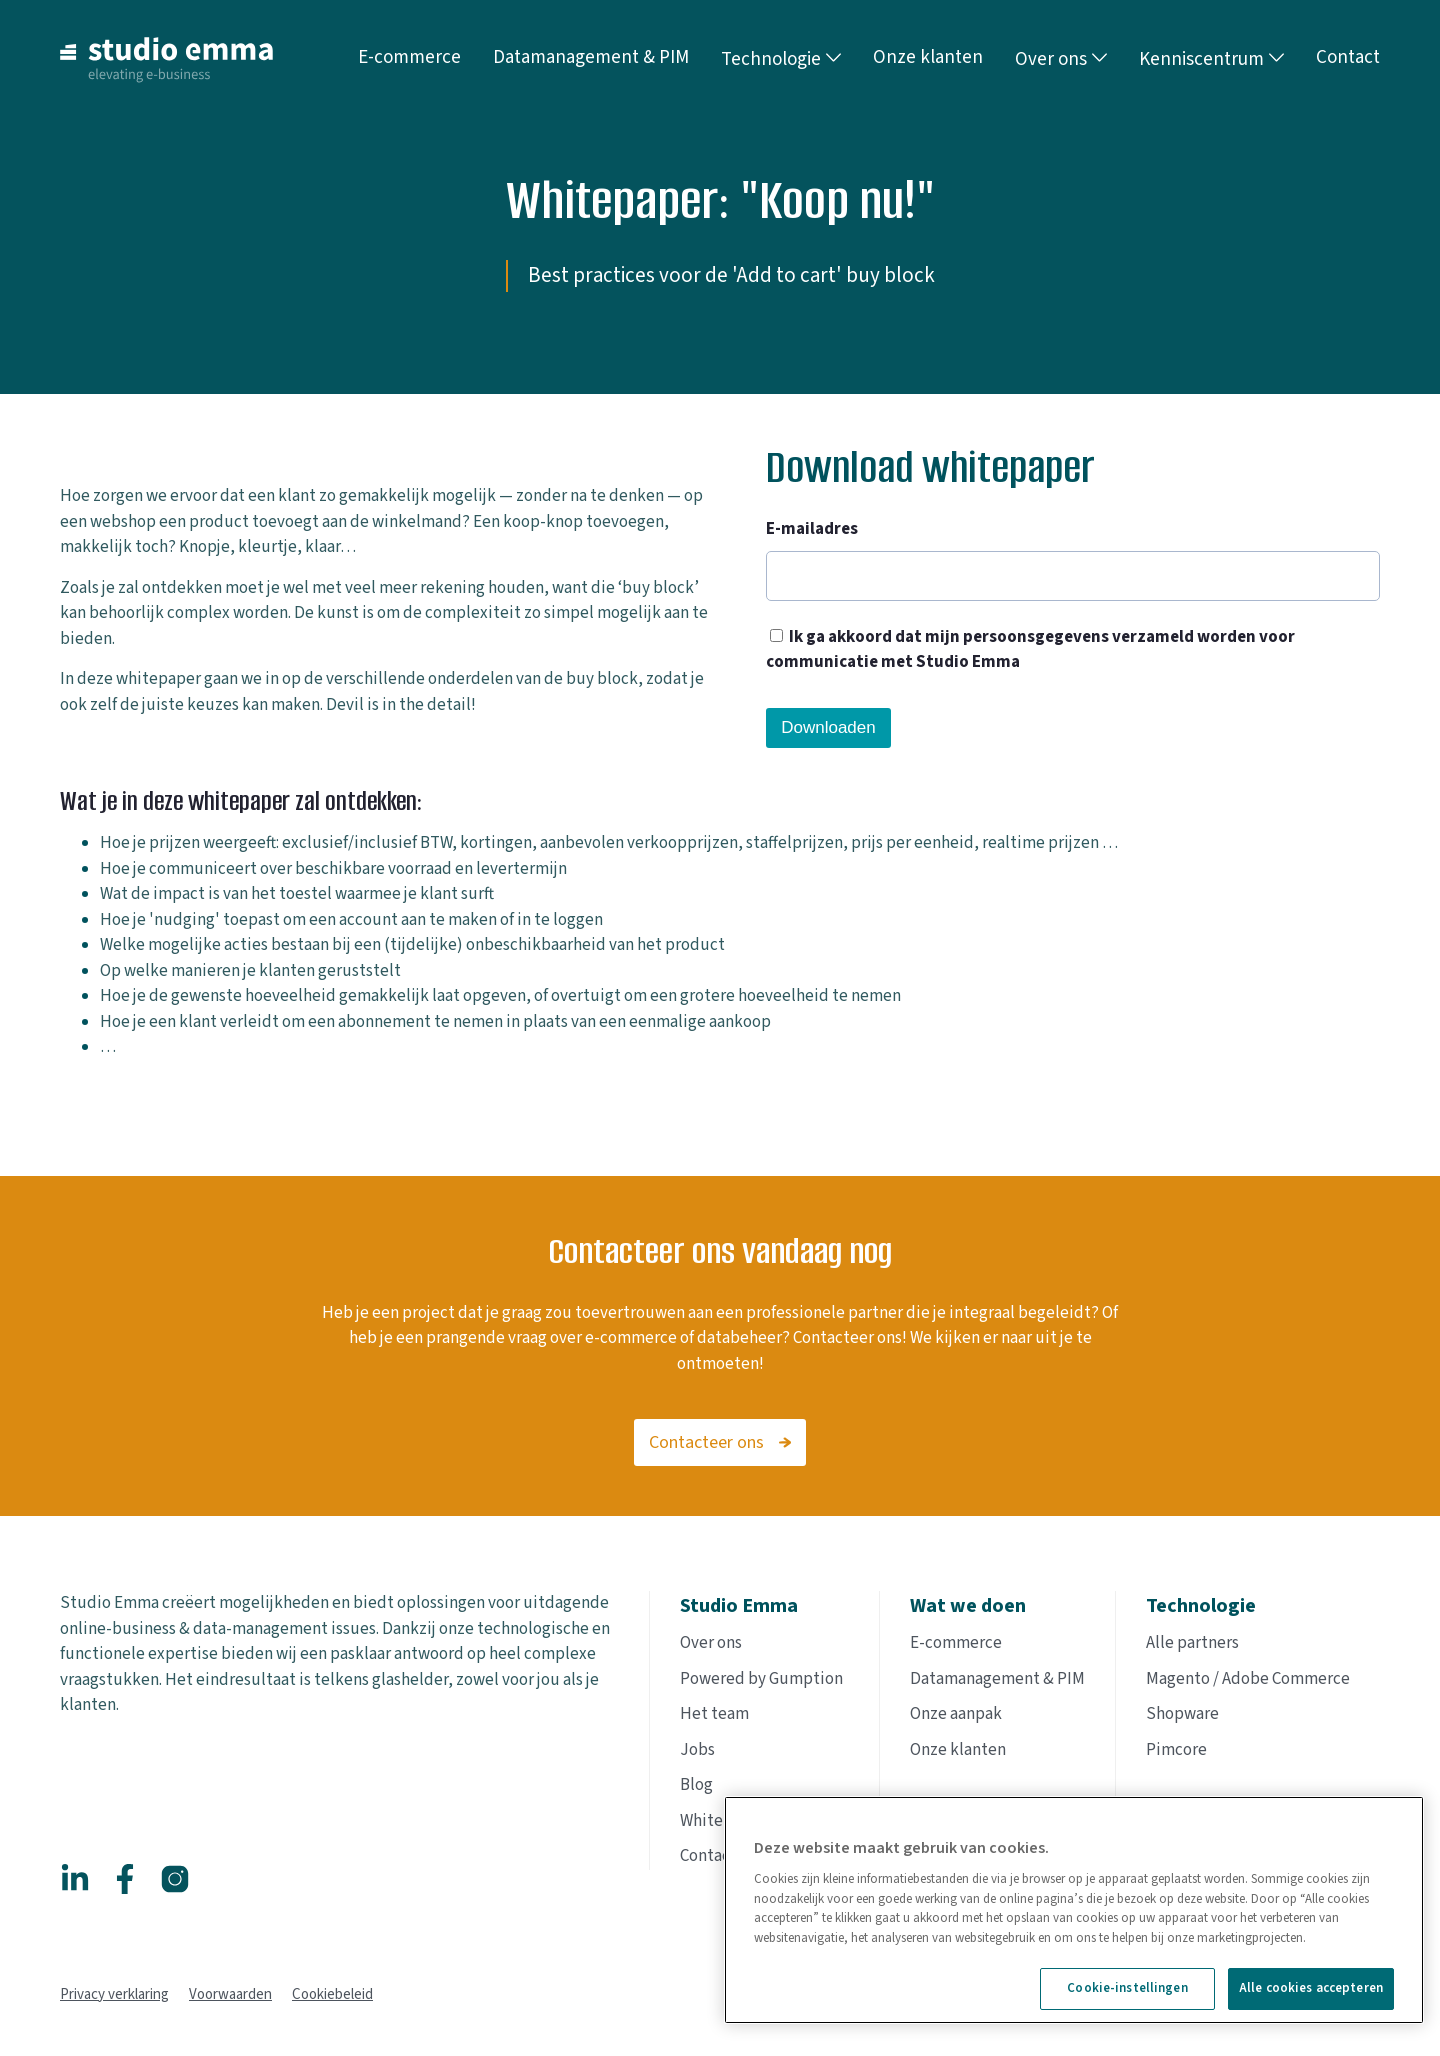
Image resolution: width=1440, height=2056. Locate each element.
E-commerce (956, 1643)
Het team (714, 1714)
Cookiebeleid (332, 1994)
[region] (1074, 1910)
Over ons (1061, 59)
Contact (708, 1856)
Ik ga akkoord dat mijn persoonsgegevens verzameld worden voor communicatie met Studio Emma (1030, 650)
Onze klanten (958, 1750)
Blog (696, 1785)
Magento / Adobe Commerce (1248, 1679)
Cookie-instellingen (1127, 1988)
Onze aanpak (956, 1714)
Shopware (1182, 1714)
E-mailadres (812, 529)
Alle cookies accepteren (1311, 1988)
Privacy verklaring (114, 1994)
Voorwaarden (230, 1994)
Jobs (697, 1750)
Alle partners (1192, 1643)
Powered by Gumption (761, 1679)
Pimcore (1176, 1750)
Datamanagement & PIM (997, 1679)
